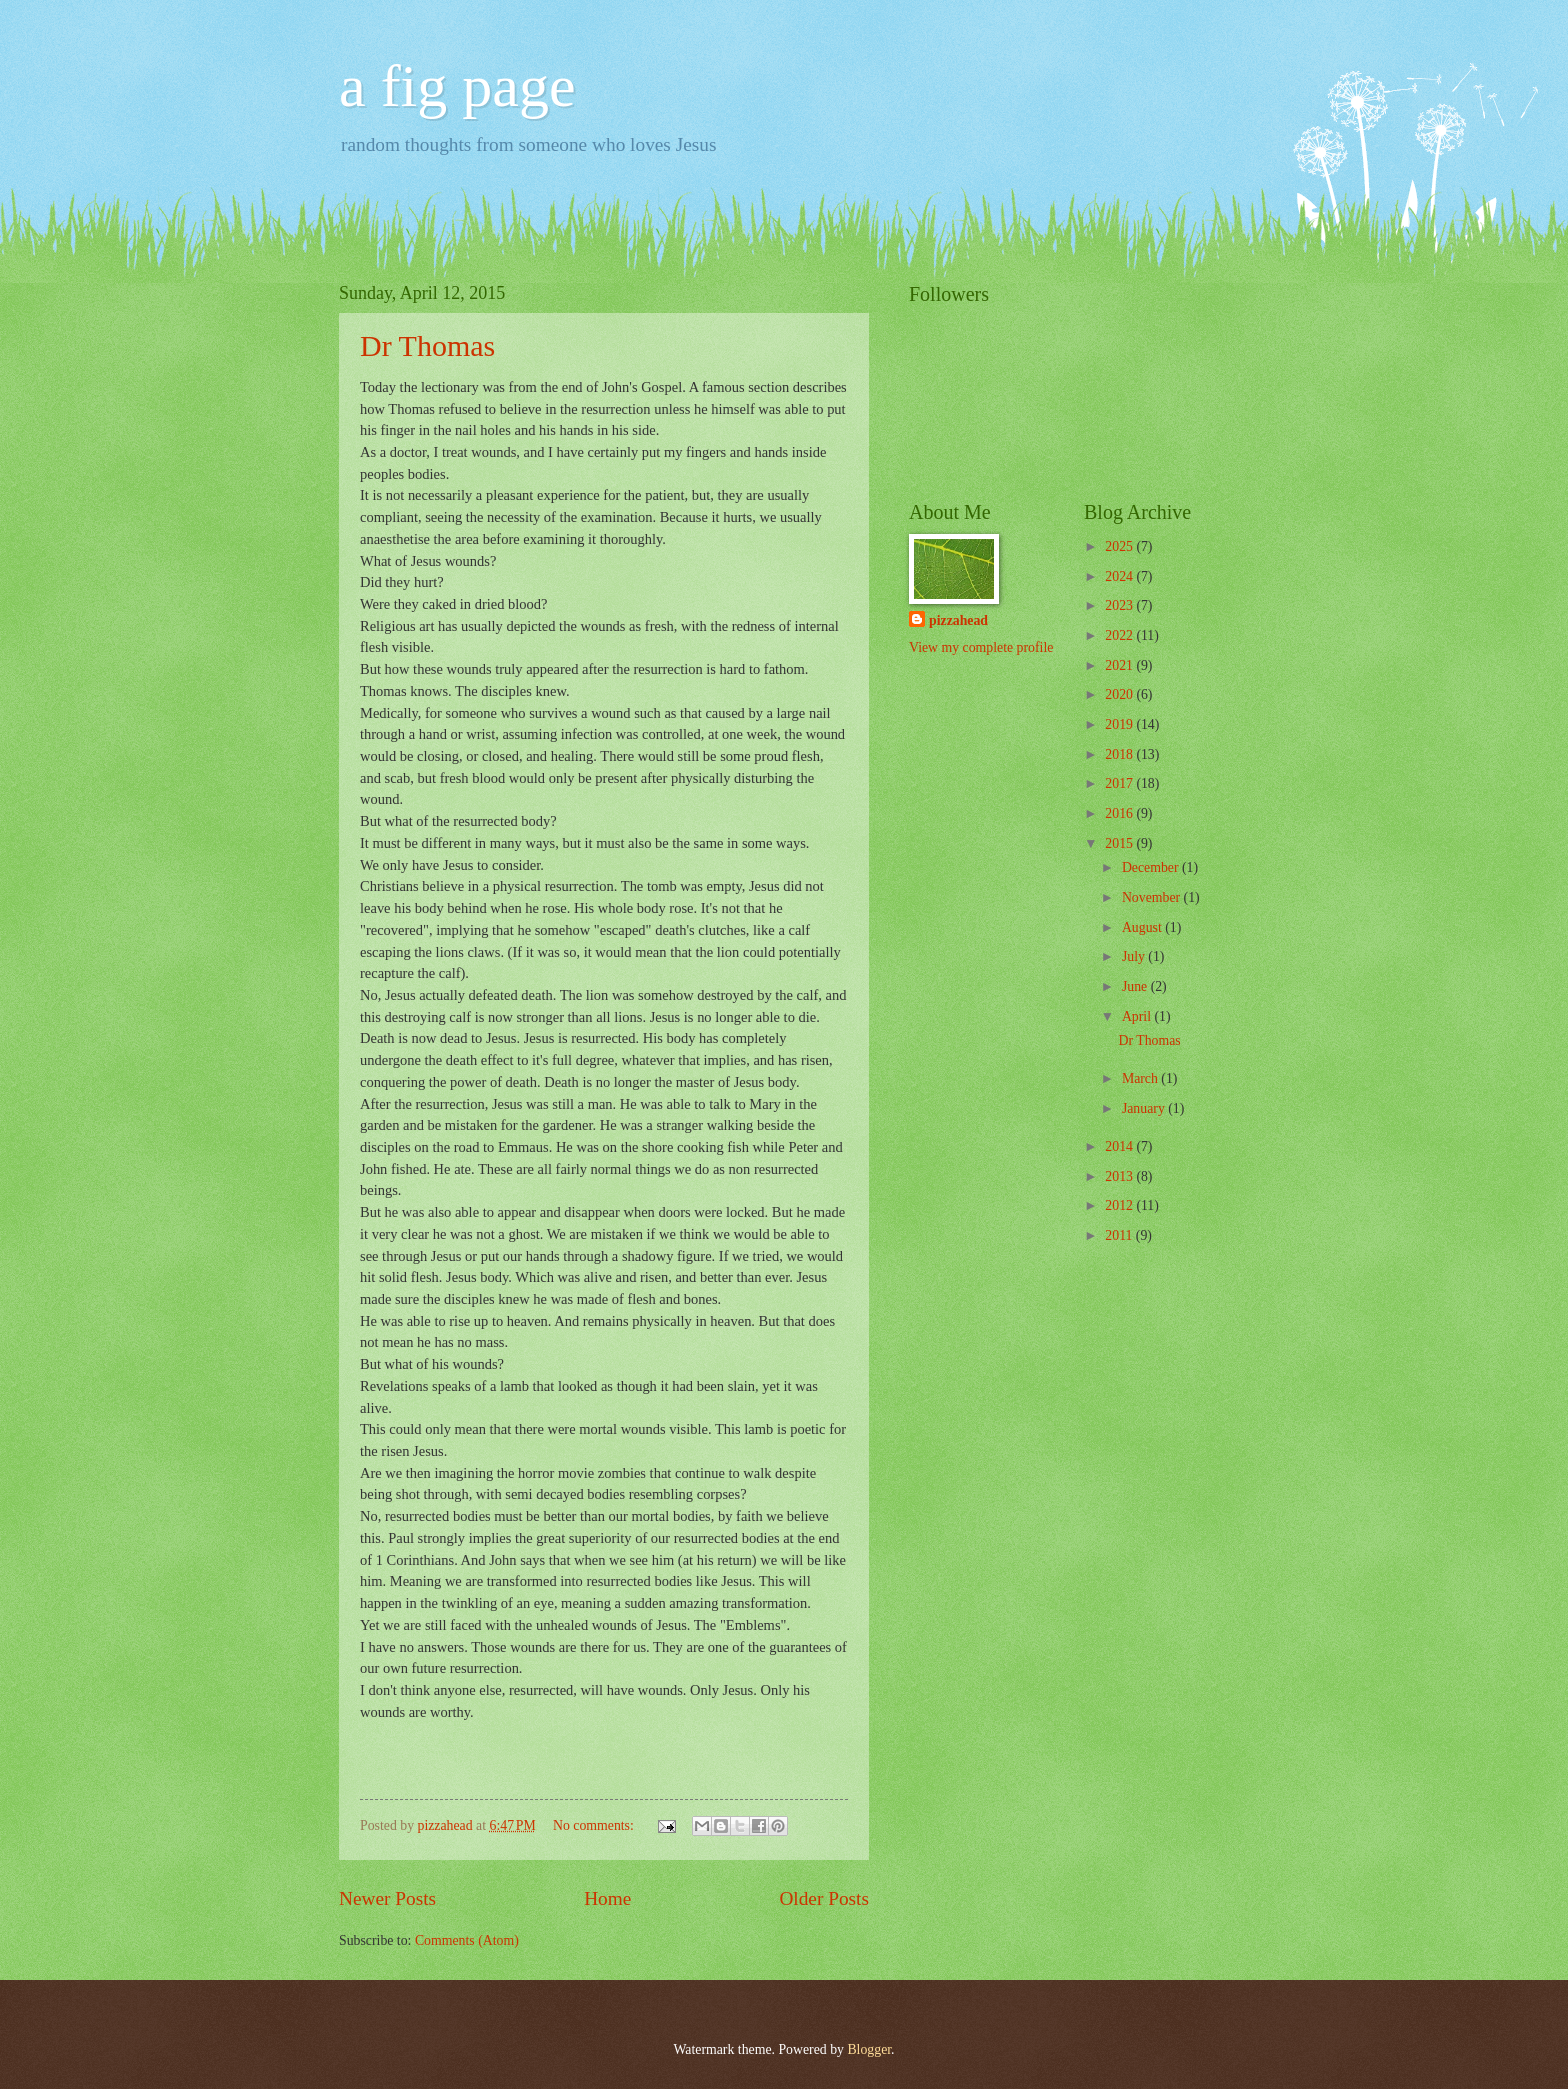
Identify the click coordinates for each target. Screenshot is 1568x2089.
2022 (1120, 635)
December (1152, 867)
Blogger (869, 2049)
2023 (1120, 605)
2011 (1120, 1235)
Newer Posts (387, 1898)
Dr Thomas (427, 345)
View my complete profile (981, 647)
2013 (1120, 1176)
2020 (1120, 694)
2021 (1120, 665)
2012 (1120, 1205)
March (1141, 1078)
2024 (1120, 576)
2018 (1120, 754)
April (1138, 1016)
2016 (1120, 813)
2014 (1120, 1146)
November (1153, 897)
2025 (1120, 546)
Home (607, 1898)
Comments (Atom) (467, 1940)
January (1145, 1108)
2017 (1120, 783)
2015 (1120, 843)
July (1135, 956)
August (1143, 927)
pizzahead (958, 620)
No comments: (595, 1825)
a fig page (457, 86)
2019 (1120, 724)
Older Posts (824, 1898)
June (1136, 986)
